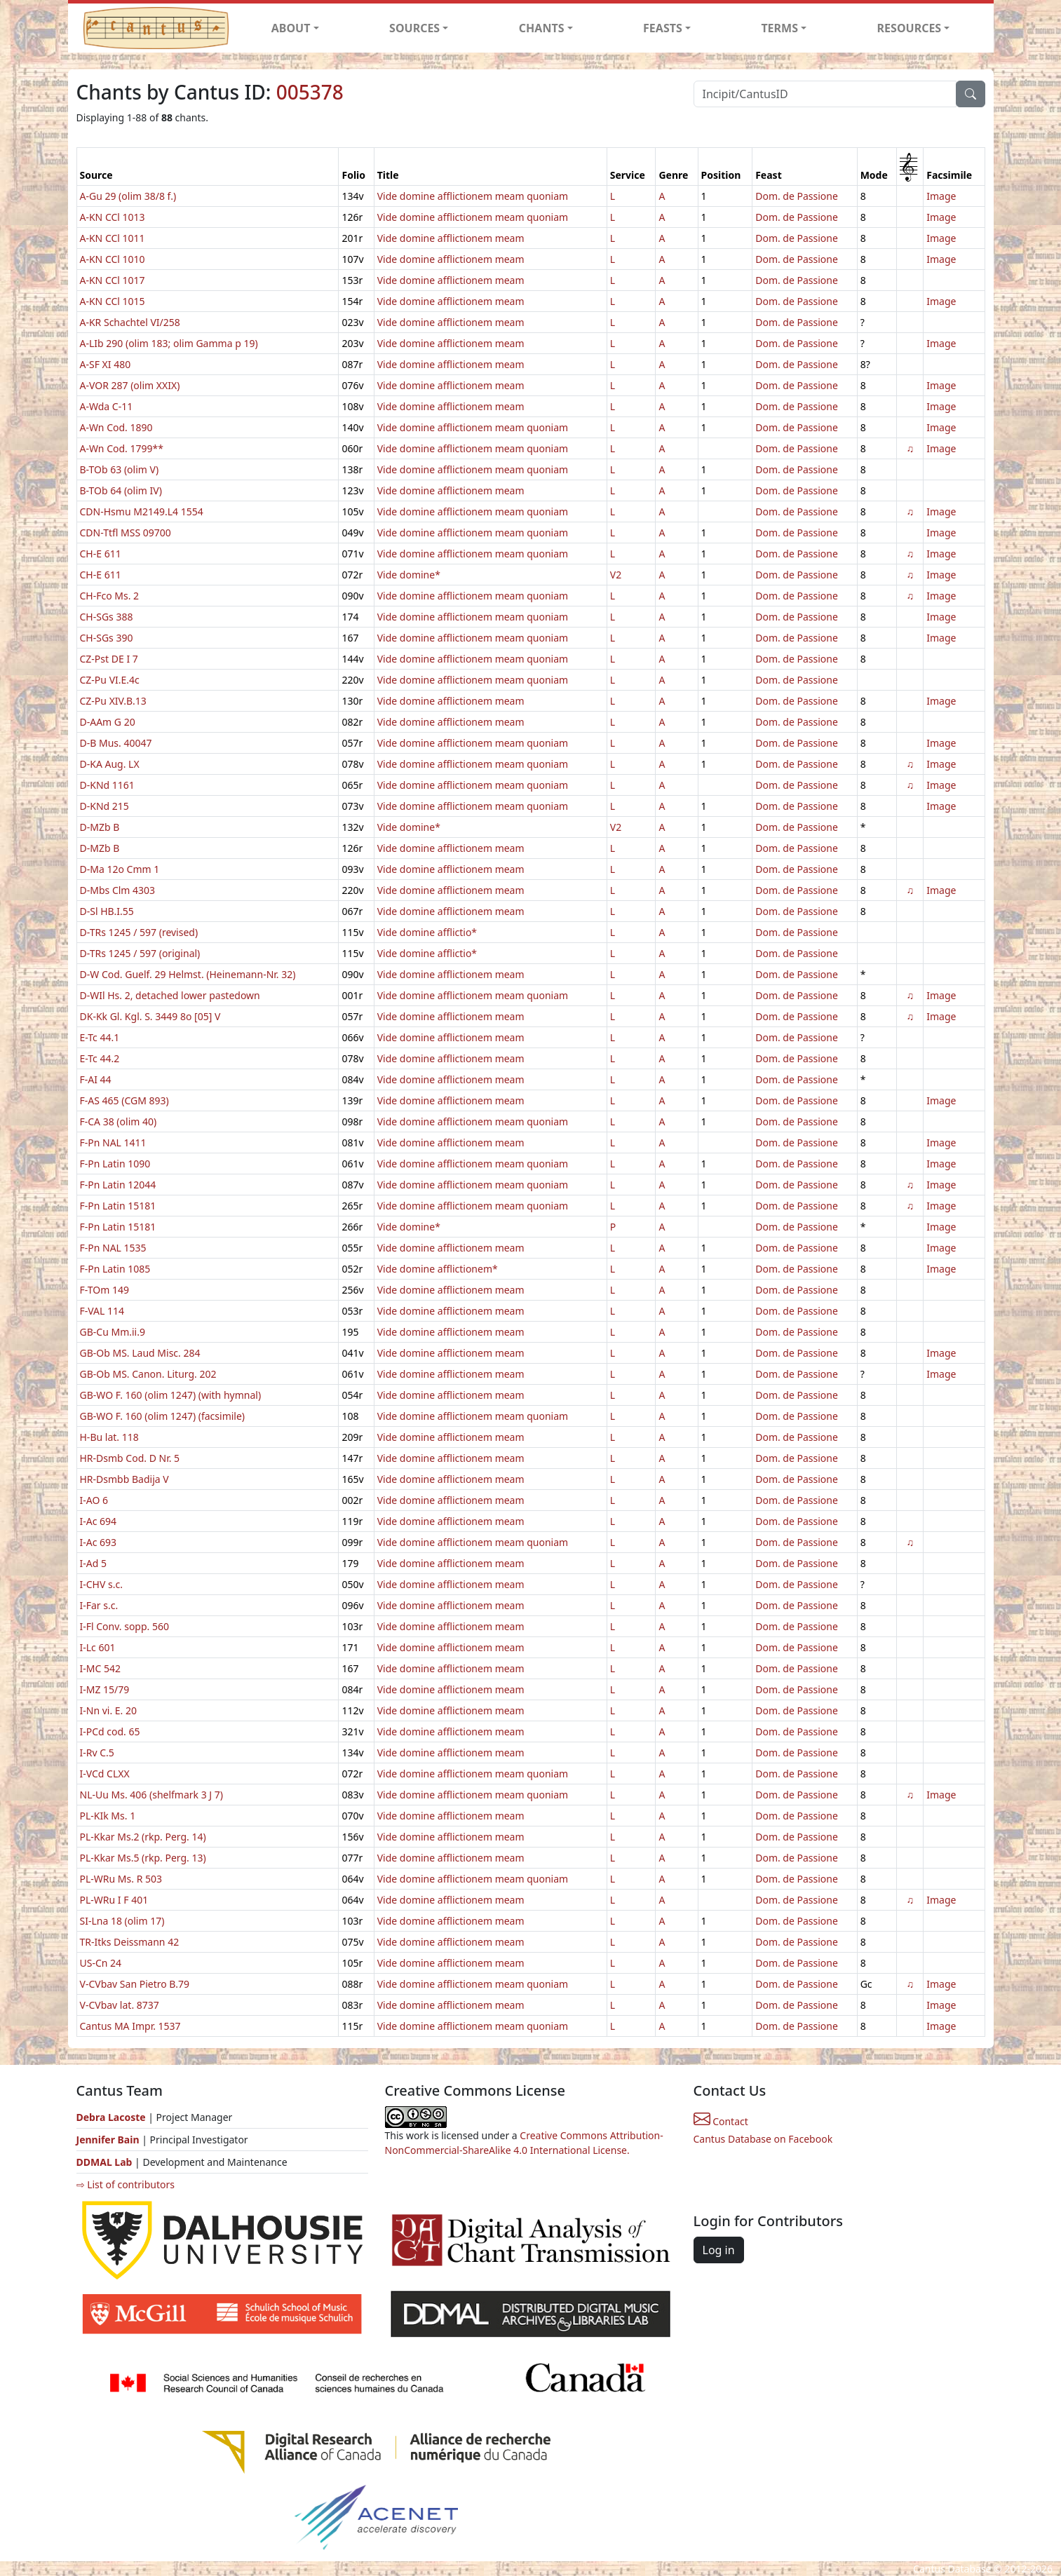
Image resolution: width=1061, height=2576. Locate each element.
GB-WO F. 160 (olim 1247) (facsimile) (162, 1416)
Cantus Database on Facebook (763, 2138)
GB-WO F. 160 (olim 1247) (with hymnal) (171, 1395)
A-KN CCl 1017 (112, 280)
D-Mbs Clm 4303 (118, 890)
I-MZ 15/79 (105, 1689)
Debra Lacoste (111, 2117)
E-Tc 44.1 (100, 1037)
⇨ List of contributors (125, 2184)
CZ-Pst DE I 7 (109, 658)
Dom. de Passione (796, 196)
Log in (719, 2250)
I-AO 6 (94, 1500)
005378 (310, 92)
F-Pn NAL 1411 (113, 1142)
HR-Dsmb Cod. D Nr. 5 (130, 1458)
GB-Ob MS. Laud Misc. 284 (140, 1353)
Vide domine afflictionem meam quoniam (472, 196)
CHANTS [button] (542, 28)
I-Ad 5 (93, 1563)
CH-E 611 (100, 553)
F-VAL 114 (102, 1310)
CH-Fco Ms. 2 (110, 595)
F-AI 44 (95, 1079)
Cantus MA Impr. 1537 (130, 2026)
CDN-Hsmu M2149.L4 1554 (141, 511)
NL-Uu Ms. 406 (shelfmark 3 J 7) (152, 1794)
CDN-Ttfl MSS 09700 (125, 532)
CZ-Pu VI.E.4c (110, 679)
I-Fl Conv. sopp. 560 (125, 1626)
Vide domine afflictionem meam (451, 238)
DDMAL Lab (104, 2162)
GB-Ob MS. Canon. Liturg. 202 (148, 1374)
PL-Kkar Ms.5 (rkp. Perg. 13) (143, 1857)
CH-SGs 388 (106, 616)
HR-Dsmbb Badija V (124, 1479)
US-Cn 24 (101, 1963)
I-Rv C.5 (97, 1752)
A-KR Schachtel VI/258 (130, 322)
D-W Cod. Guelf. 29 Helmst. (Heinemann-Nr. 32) (188, 974)
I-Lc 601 (98, 1647)
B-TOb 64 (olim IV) (121, 490)
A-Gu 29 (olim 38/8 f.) (128, 196)
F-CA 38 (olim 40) (118, 1121)
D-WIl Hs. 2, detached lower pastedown (170, 995)
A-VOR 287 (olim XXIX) (130, 385)
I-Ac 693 (98, 1542)
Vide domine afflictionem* (437, 1268)
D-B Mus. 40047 (116, 743)
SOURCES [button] (414, 28)
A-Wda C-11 (106, 406)
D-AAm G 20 (107, 721)
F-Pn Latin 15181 (118, 1205)
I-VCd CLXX (105, 1773)
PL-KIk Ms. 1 (108, 1815)
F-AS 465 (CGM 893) (124, 1100)
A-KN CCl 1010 (112, 259)
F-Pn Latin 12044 (118, 1184)
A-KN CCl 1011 (112, 238)
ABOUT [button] (291, 28)
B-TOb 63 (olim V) (119, 469)
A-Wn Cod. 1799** (121, 448)
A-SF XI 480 (105, 364)
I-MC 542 (100, 1668)
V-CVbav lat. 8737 (119, 2005)
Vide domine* (408, 574)
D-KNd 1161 (107, 785)
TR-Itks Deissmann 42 (130, 1941)
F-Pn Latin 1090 (115, 1163)
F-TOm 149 (104, 1289)
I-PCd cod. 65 (110, 1731)
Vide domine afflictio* (427, 932)
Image (941, 196)
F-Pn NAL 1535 (113, 1247)
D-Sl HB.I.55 (107, 911)
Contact (721, 2121)
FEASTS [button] (662, 28)
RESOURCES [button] (909, 28)
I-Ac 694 (98, 1521)
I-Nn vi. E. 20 (108, 1710)
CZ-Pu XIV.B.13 (113, 700)
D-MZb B (100, 827)
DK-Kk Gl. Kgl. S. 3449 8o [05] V (150, 1016)
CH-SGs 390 (106, 637)
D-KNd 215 (104, 806)
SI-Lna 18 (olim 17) (122, 1920)
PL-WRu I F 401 (114, 1899)
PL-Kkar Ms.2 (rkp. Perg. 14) (143, 1836)
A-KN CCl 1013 (112, 217)
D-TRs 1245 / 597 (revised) (139, 932)
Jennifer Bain (109, 2139)
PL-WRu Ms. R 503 (121, 1878)
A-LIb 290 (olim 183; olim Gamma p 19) (169, 343)
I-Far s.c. (99, 1605)
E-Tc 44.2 (100, 1058)
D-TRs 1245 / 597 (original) (140, 953)
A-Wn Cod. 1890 (116, 427)
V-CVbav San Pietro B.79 (135, 1984)
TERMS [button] (779, 28)
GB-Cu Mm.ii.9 (112, 1331)
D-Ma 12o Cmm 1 (120, 869)
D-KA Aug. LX (110, 764)
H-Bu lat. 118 (109, 1437)
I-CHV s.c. (101, 1584)
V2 (615, 574)
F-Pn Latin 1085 (115, 1268)
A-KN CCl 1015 (112, 301)
